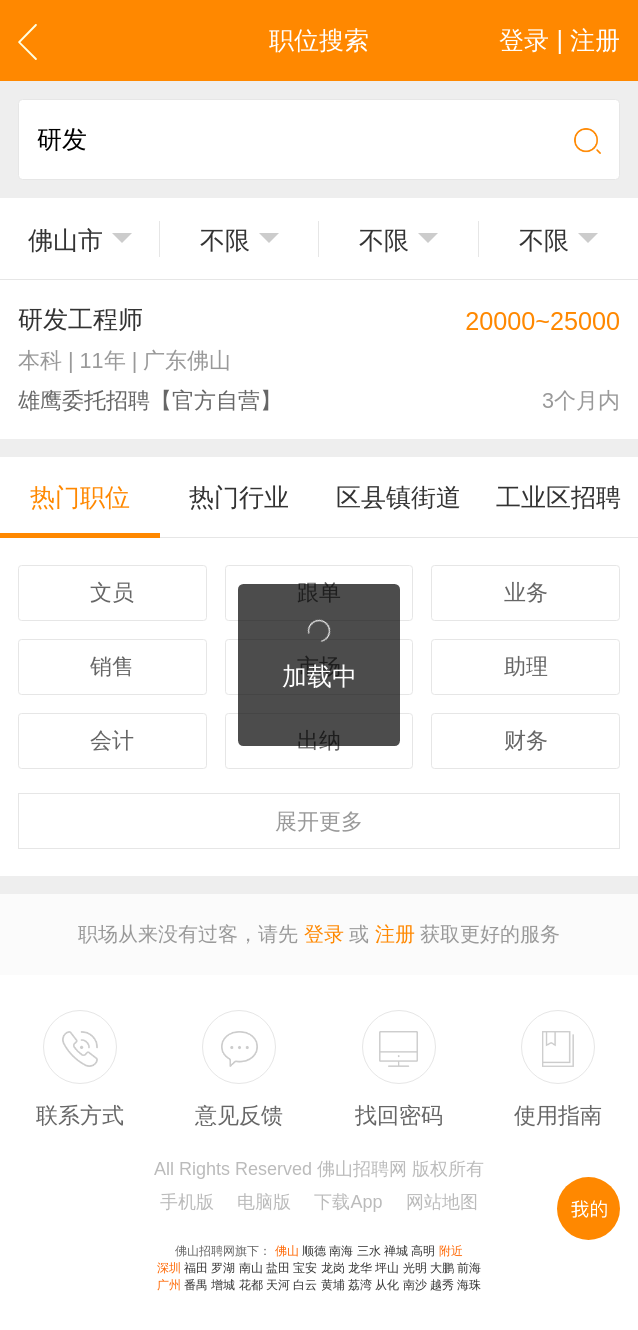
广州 (169, 1285)
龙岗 (333, 1268)
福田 (196, 1268)
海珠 (469, 1285)
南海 (341, 1251)
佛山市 (65, 240)
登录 (324, 934)
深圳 (169, 1268)
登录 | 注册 (559, 40)
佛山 (287, 1251)
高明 (423, 1251)
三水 (369, 1251)
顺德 (314, 1251)
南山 (251, 1268)
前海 (469, 1268)
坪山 (387, 1268)
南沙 (415, 1285)
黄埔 (333, 1285)
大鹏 (442, 1268)
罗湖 (223, 1268)
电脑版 (264, 1202)
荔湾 (360, 1285)
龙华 (360, 1268)
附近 (451, 1251)
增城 (223, 1285)
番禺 (196, 1285)
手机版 (187, 1202)
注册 (395, 934)
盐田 (278, 1268)
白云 (305, 1285)
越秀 (442, 1285)
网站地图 (442, 1202)
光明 (415, 1268)
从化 (387, 1285)
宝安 (305, 1268)
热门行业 (239, 497)
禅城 (396, 1251)
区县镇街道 (398, 497)
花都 (251, 1285)
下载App (348, 1202)
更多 (319, 821)
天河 (278, 1285)
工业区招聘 (558, 497)
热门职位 (80, 497)
